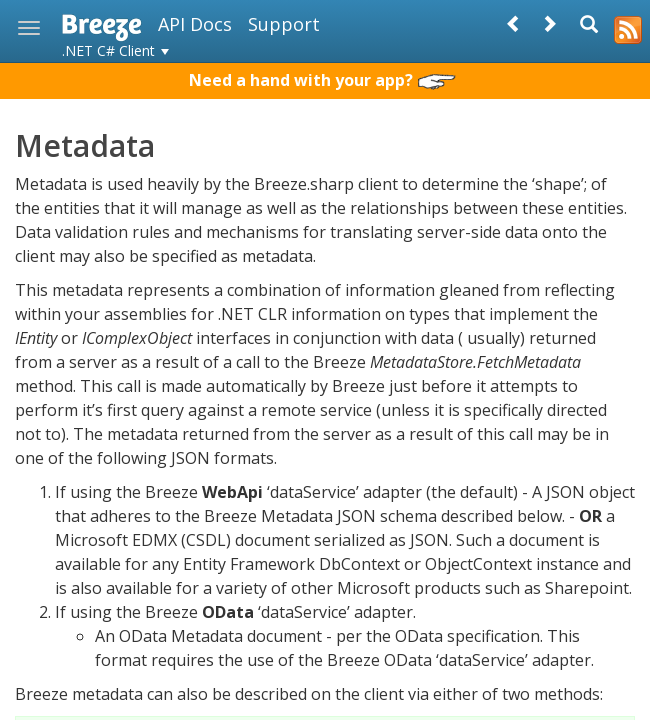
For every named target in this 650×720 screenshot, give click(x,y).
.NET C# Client (115, 50)
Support (284, 24)
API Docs (195, 24)
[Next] (549, 23)
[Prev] (514, 23)
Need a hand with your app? (322, 80)
